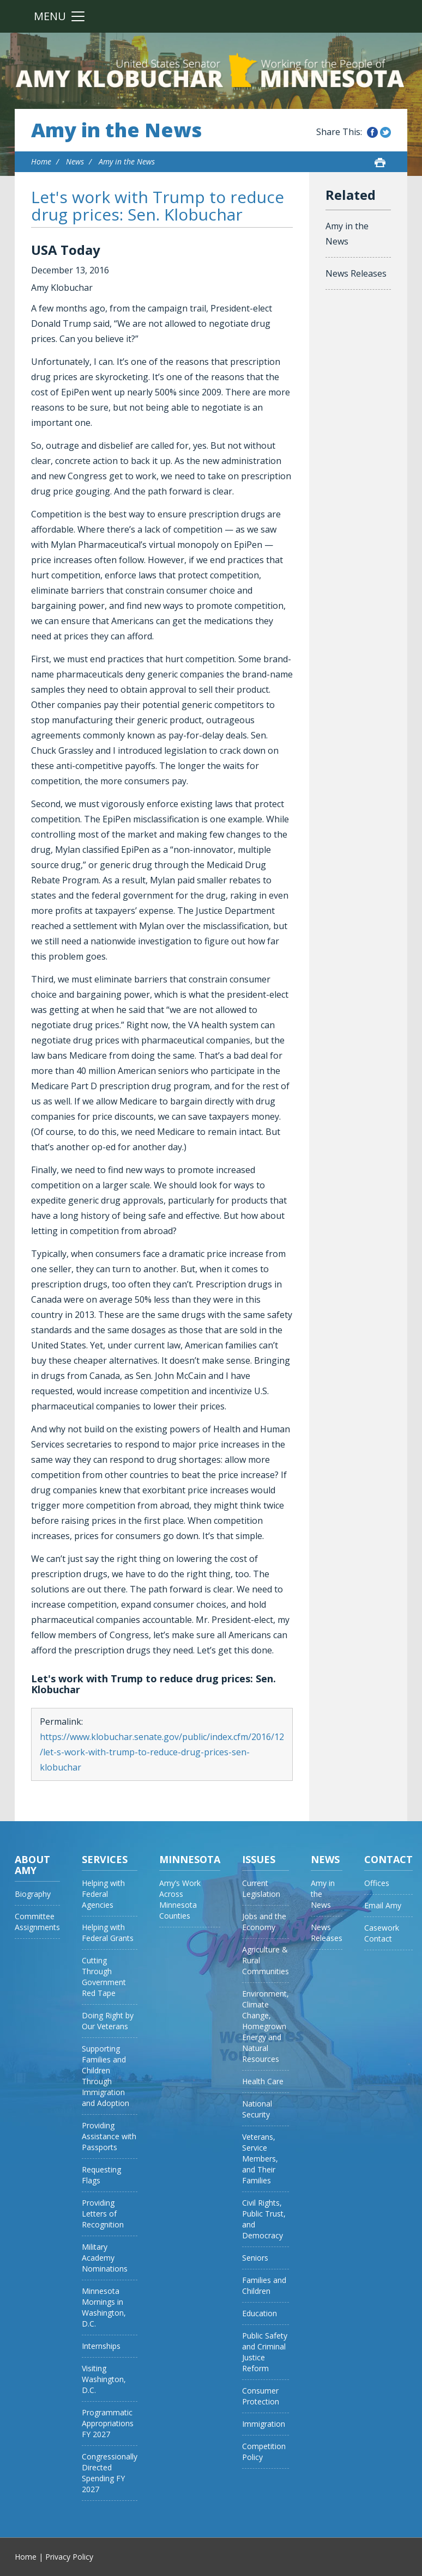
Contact (388, 1859)
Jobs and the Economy (264, 1921)
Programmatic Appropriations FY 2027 (108, 2423)
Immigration (263, 2424)
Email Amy (382, 1905)
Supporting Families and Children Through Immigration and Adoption (105, 2075)
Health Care (263, 2081)
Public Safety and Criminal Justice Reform (264, 2351)
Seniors (255, 2258)
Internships (101, 2346)
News (75, 161)
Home (41, 161)
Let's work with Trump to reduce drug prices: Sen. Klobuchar (157, 205)
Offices (376, 1883)
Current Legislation (261, 1888)
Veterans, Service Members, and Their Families (260, 2159)
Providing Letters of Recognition (103, 2213)
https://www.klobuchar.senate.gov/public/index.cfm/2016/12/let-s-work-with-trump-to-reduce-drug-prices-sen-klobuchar (162, 1752)
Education (259, 2313)
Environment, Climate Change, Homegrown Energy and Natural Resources (265, 2026)
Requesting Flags (101, 2175)
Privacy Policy (69, 2556)
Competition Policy (264, 2451)
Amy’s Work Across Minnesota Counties (180, 1899)
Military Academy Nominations (105, 2258)
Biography (33, 1894)
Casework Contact (381, 1933)
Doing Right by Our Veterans (108, 2020)
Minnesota (189, 1859)
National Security (257, 2109)
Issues (258, 1859)
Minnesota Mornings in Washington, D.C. (104, 2307)
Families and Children (264, 2285)
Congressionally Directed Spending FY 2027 (109, 2472)
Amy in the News (116, 130)
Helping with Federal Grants (108, 1932)
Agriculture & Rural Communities (265, 1960)
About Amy (32, 1865)
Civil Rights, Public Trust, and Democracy (264, 2219)
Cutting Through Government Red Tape (104, 1976)
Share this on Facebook (372, 132)
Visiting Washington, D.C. (104, 2379)
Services (105, 1859)
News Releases (356, 273)
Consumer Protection (260, 2396)
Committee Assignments (37, 1921)
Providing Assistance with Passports (109, 2136)
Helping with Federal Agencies (103, 1894)
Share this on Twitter (385, 132)
